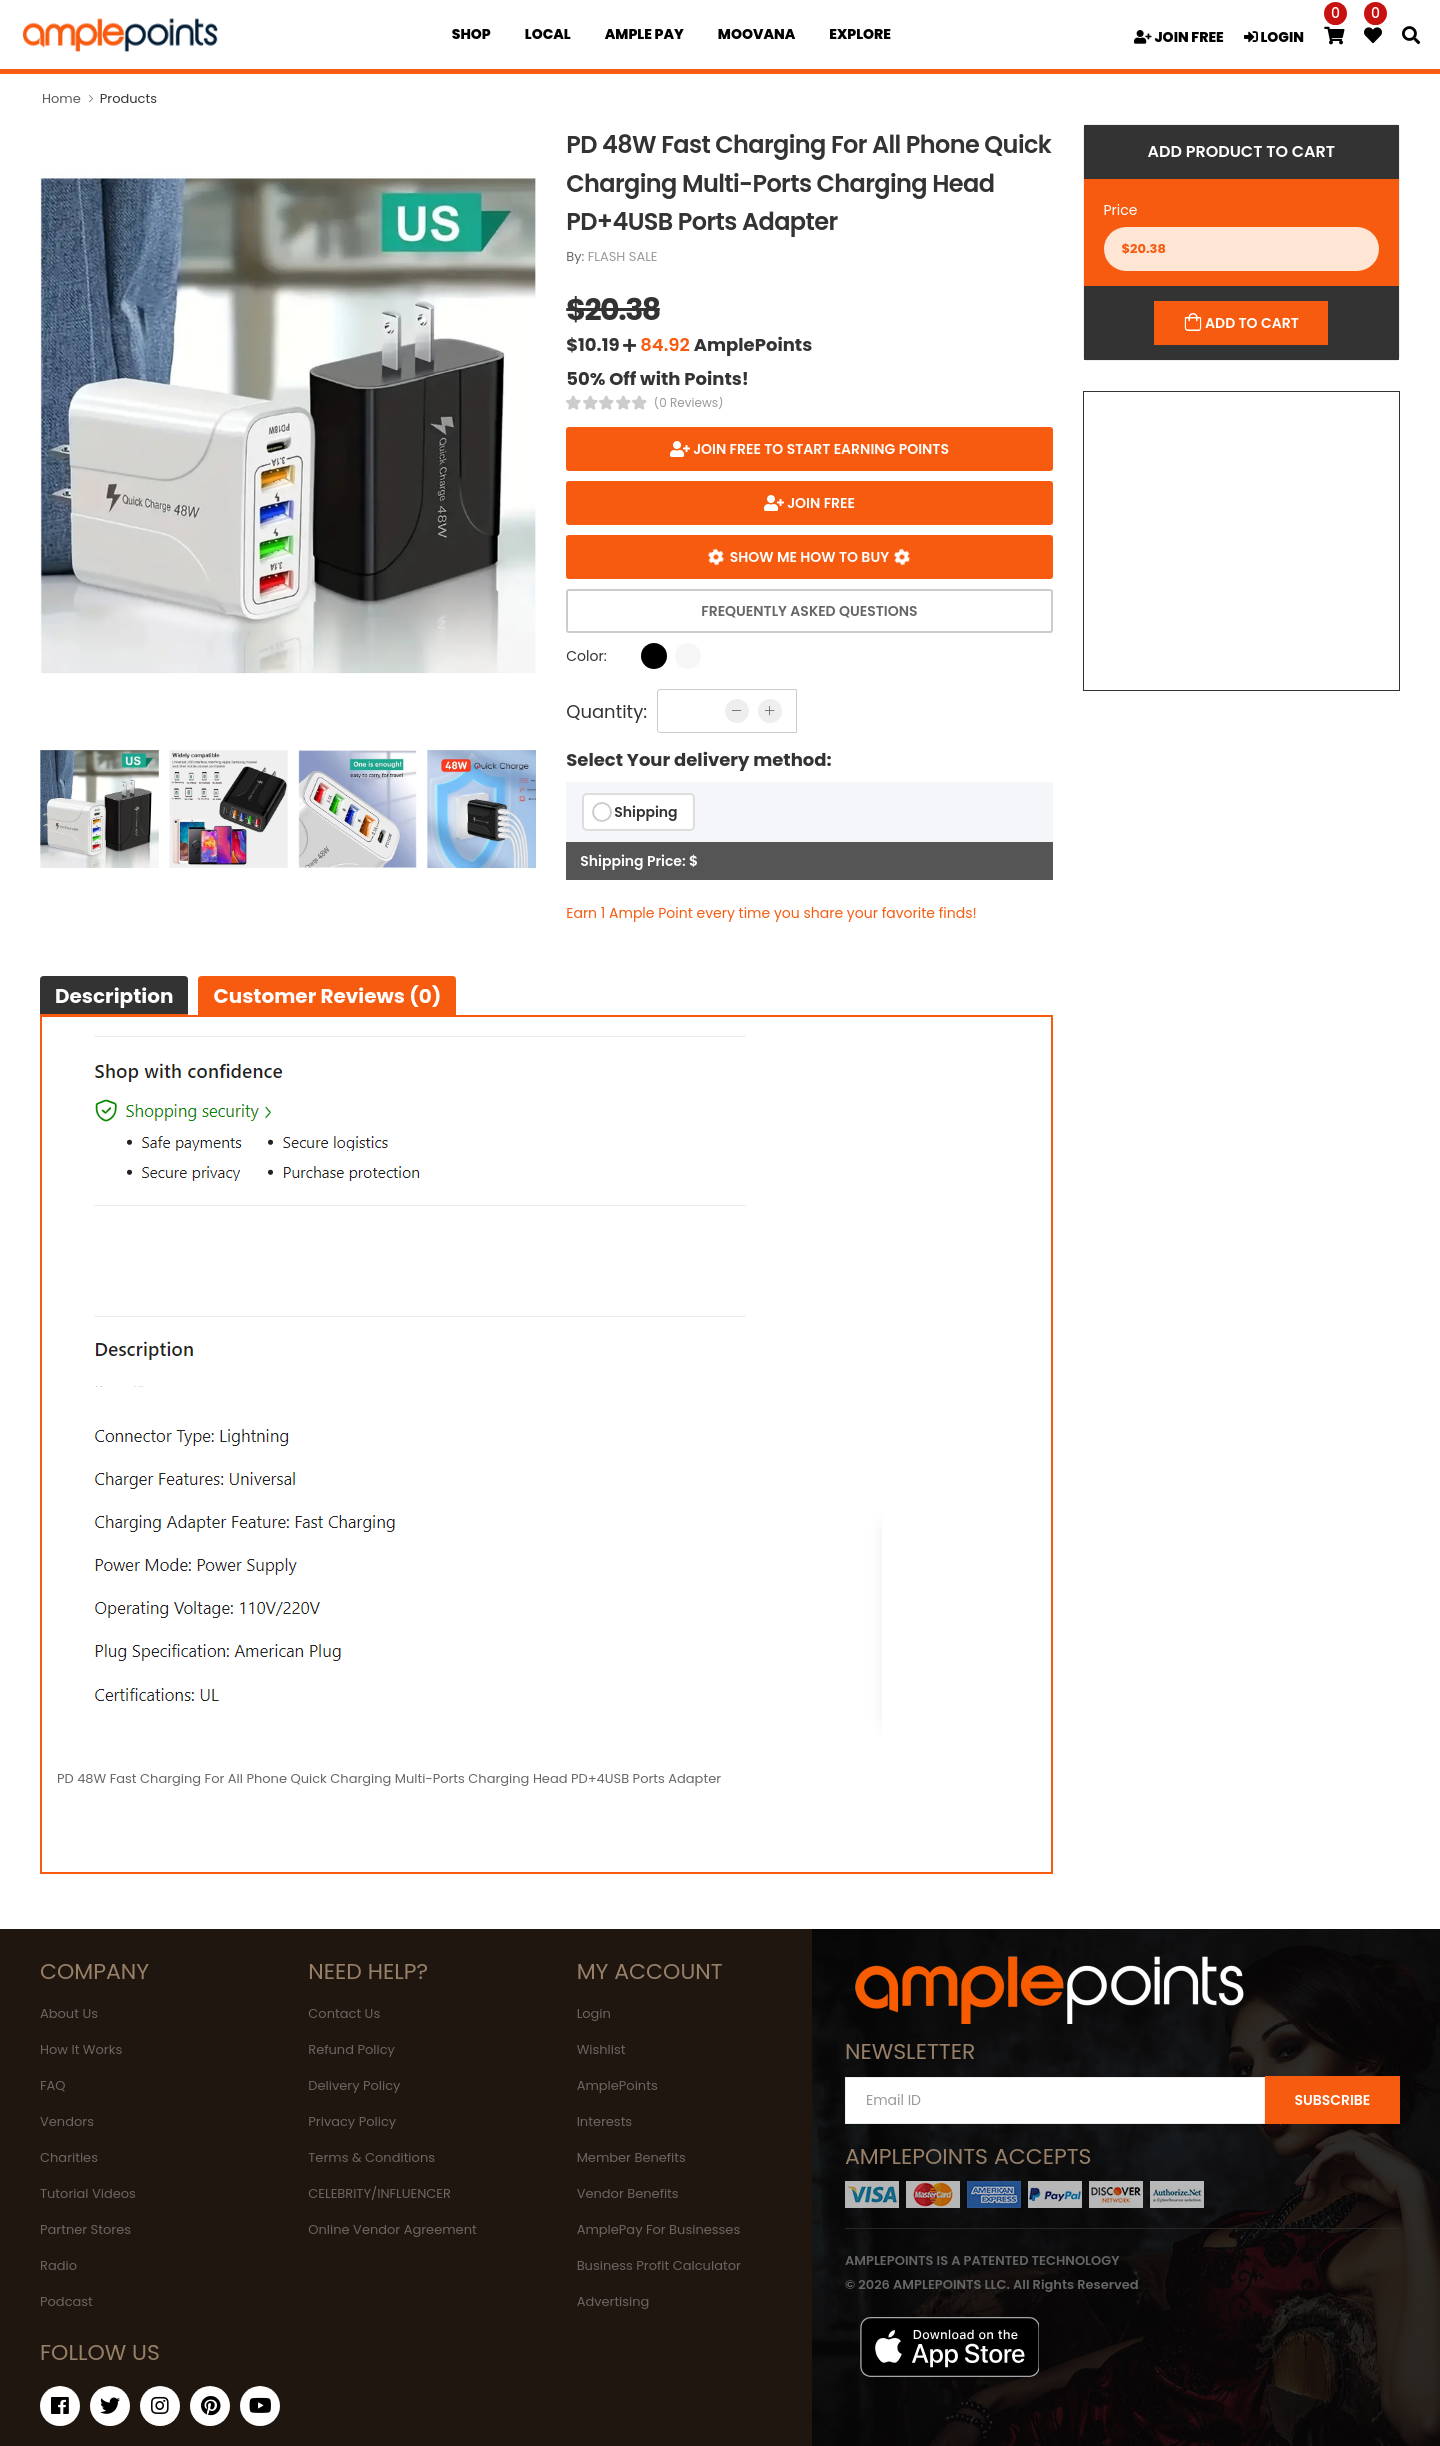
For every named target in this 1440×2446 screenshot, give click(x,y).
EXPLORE (860, 34)
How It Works (81, 2049)
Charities (69, 2157)
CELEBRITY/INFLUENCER (379, 2193)
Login (594, 2013)
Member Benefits (631, 2157)
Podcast (66, 2301)
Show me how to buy (809, 557)
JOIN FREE (1179, 37)
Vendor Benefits (628, 2193)
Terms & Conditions (371, 2157)
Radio (58, 2265)
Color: (586, 656)
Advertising (613, 2301)
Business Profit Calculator (659, 2265)
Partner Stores (85, 2229)
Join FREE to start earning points (819, 449)
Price (1121, 210)
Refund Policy (351, 2049)
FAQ (53, 2085)
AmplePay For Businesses (659, 2229)
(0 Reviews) (689, 403)
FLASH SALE (623, 256)
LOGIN (1274, 37)
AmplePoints (617, 2085)
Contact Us (344, 2013)
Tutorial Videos (88, 2193)
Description (114, 996)
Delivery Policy (354, 2085)
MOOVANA (756, 34)
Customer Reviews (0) (327, 996)
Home (61, 98)
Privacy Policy (352, 2121)
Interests (605, 2121)
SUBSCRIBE (1332, 2100)
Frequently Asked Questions (809, 611)
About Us (69, 2013)
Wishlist (601, 2049)
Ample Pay (644, 34)
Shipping (645, 812)
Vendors (67, 2121)
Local (548, 34)
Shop (471, 34)
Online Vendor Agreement (392, 2229)
